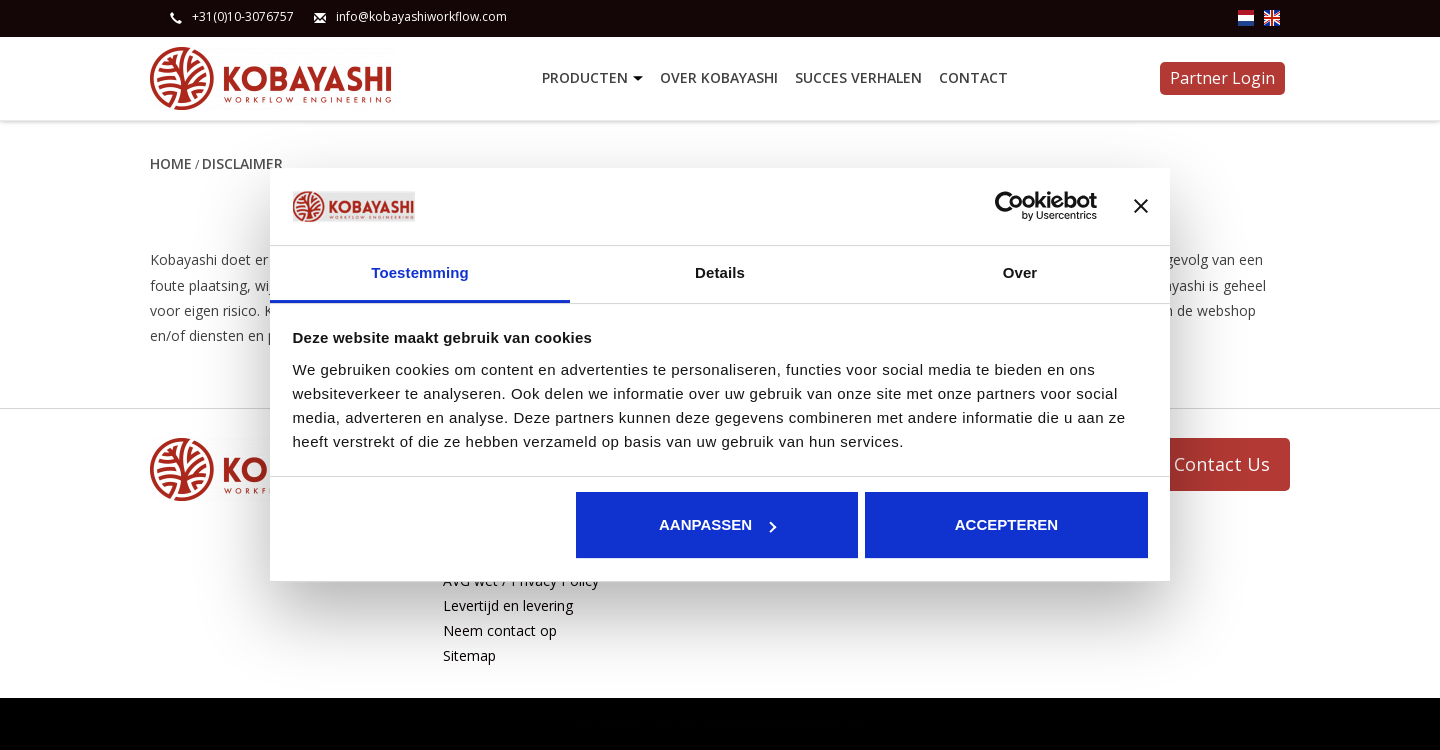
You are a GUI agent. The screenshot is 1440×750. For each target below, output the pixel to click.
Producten (595, 78)
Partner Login (1222, 78)
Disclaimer (242, 163)
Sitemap (469, 655)
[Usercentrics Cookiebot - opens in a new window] (1009, 206)
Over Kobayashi (719, 77)
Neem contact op (500, 630)
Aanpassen (717, 524)
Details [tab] (720, 272)
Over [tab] (1020, 272)
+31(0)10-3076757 (243, 17)
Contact (973, 77)
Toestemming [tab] (420, 272)
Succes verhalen (858, 77)
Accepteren (1006, 524)
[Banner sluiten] (1141, 206)
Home (171, 163)
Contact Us (1222, 464)
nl (1246, 18)
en (1272, 18)
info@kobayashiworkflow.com (421, 17)
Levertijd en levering (508, 605)
